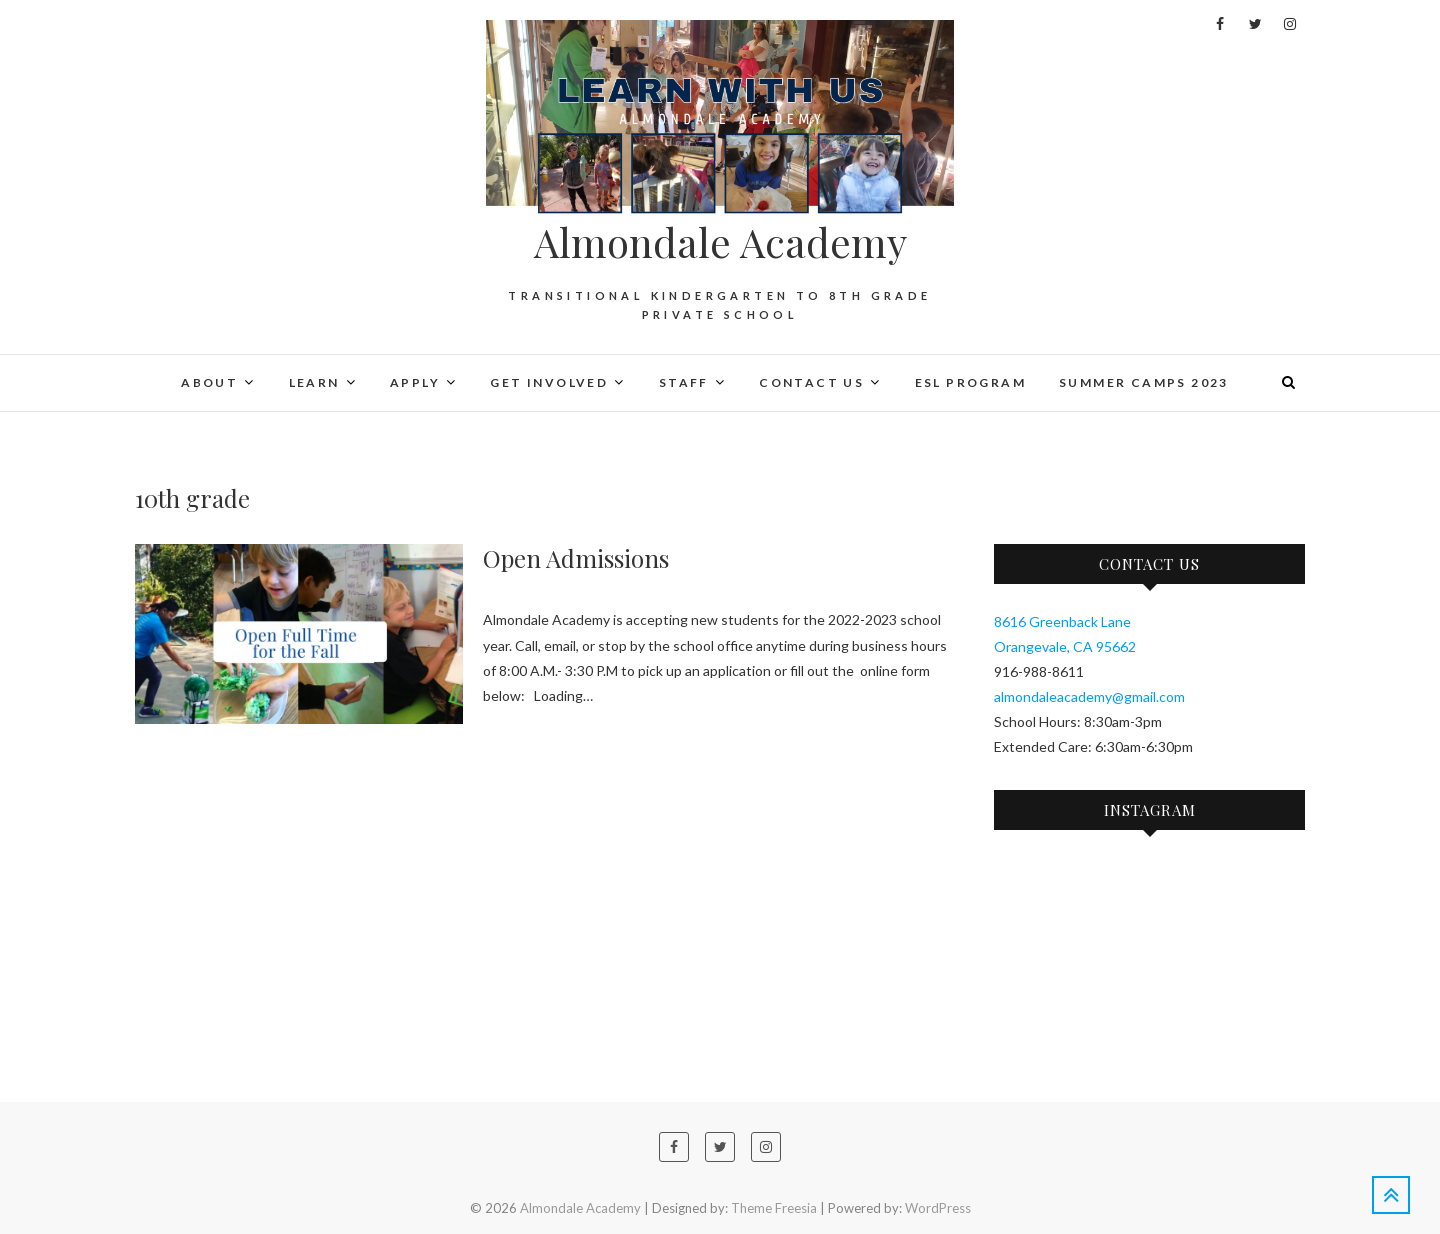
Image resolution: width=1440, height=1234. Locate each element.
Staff (684, 382)
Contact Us (811, 382)
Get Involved (549, 382)
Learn (314, 382)
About (209, 382)
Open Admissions (576, 558)
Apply (415, 382)
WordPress (938, 1208)
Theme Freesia (774, 1208)
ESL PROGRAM (970, 382)
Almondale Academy (720, 242)
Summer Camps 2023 (1144, 382)
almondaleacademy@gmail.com (1089, 696)
